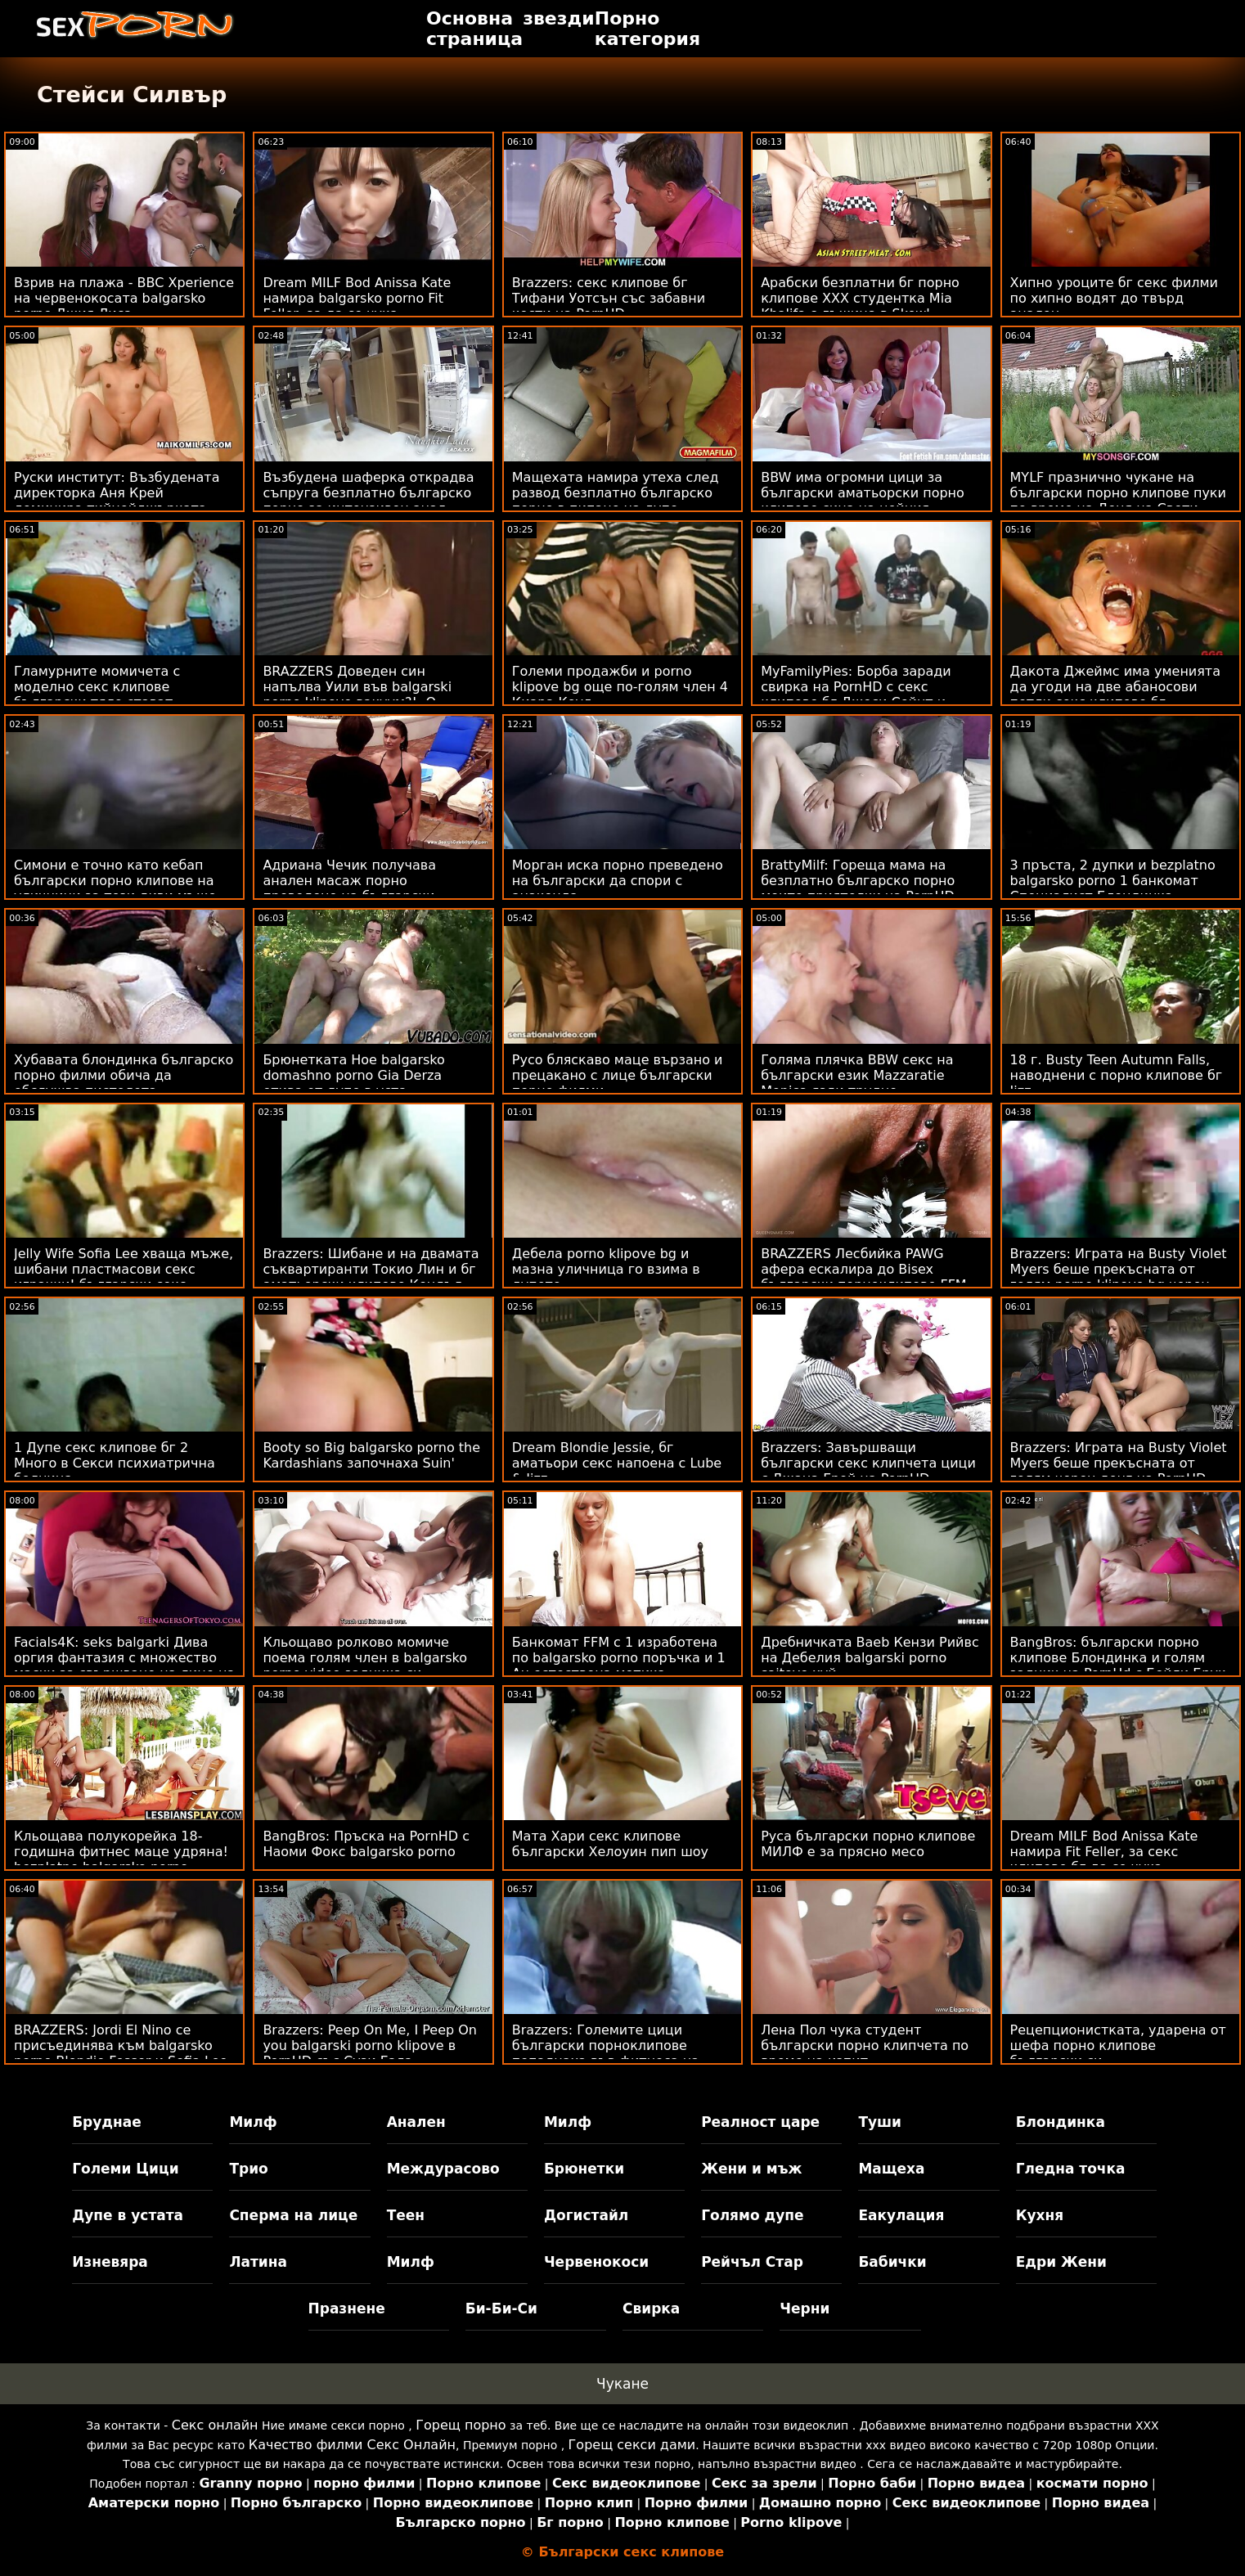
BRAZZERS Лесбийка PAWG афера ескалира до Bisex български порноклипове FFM (863, 1269)
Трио (248, 2168)
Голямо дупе (752, 2215)
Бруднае (107, 2122)
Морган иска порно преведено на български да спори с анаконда (617, 880)
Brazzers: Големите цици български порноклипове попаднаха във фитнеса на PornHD (605, 2053)
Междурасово (443, 2168)
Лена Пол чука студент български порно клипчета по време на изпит (865, 2045)
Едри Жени (1061, 2262)
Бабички (892, 2262)
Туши (879, 2122)
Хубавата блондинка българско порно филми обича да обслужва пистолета (123, 1075)
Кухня (1040, 2215)
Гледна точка (1071, 2168)
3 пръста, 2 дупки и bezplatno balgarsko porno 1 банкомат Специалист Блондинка (1113, 880)
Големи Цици (125, 2168)
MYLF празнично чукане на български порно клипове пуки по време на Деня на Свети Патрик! (1118, 501)
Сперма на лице (293, 2215)
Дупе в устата (127, 2215)
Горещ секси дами (632, 2444)
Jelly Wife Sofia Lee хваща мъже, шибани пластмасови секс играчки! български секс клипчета (123, 1277)
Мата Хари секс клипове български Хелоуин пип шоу (610, 1843)
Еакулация (901, 2215)
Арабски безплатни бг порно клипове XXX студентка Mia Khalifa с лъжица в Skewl (860, 298)
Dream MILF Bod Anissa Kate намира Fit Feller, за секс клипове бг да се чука (1104, 1851)
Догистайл (586, 2215)
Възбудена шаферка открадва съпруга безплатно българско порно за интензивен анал (368, 493)
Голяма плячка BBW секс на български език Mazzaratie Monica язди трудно (857, 1075)
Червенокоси (596, 2262)
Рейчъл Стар (752, 2262)
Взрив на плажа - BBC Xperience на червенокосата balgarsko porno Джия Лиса (124, 298)
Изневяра (110, 2262)
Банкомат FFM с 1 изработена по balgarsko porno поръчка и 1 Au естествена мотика (619, 1657)
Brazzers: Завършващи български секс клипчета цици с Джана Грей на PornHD (868, 1463)
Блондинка (1060, 2122)
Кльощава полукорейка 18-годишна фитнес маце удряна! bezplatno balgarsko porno (121, 1851)
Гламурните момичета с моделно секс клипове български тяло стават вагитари (97, 694)
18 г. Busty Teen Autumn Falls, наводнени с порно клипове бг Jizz (1116, 1075)
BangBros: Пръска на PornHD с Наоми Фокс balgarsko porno (366, 1843)
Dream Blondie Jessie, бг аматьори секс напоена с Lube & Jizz (616, 1463)
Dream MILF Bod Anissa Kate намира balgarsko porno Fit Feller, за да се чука (357, 298)
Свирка (651, 2308)
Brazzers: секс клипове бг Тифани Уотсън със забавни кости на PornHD (608, 298)
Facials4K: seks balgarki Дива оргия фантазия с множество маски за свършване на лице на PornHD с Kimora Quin (124, 1665)
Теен (406, 2215)
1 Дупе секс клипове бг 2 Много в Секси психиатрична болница (114, 1463)
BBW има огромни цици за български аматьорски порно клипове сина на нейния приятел (862, 501)
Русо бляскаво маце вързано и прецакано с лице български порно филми (617, 1075)
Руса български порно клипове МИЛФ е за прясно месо (868, 1843)
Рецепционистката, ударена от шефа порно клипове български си (1118, 2045)
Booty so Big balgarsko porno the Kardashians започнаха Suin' (371, 1455)
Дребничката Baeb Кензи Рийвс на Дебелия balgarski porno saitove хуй (870, 1657)
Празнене (346, 2308)
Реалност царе (760, 2122)
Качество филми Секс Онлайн (352, 2444)
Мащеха (891, 2168)
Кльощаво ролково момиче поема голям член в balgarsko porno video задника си (365, 1657)
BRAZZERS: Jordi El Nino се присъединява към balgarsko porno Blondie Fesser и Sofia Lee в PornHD (120, 2053)
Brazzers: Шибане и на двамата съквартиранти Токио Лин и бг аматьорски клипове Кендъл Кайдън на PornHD (371, 1277)
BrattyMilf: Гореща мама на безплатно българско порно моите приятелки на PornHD (858, 880)
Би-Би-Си (501, 2308)
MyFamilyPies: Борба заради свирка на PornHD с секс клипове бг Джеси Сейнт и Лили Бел (856, 694)
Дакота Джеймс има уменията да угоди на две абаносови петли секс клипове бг (1115, 686)
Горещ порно (461, 2425)
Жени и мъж (751, 2168)
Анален (416, 2122)
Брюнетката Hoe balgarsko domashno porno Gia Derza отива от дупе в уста (353, 1075)
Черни (804, 2308)
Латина (258, 2262)
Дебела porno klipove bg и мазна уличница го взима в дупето (606, 1269)
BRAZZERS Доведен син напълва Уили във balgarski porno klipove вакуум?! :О (357, 686)
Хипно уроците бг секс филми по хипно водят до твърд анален (1114, 298)
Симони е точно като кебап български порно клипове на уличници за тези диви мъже (115, 880)
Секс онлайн (215, 2425)
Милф (252, 2122)
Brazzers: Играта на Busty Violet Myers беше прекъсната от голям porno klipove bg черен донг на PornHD (1118, 1277)
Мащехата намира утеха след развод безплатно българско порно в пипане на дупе (615, 493)
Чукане (622, 2384)
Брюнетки (584, 2168)
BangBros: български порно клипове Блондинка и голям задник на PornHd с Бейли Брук (1118, 1657)
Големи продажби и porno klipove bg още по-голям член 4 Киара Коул (620, 686)
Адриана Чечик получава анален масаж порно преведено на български (349, 880)
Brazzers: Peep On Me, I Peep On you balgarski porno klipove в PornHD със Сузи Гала (370, 2045)
